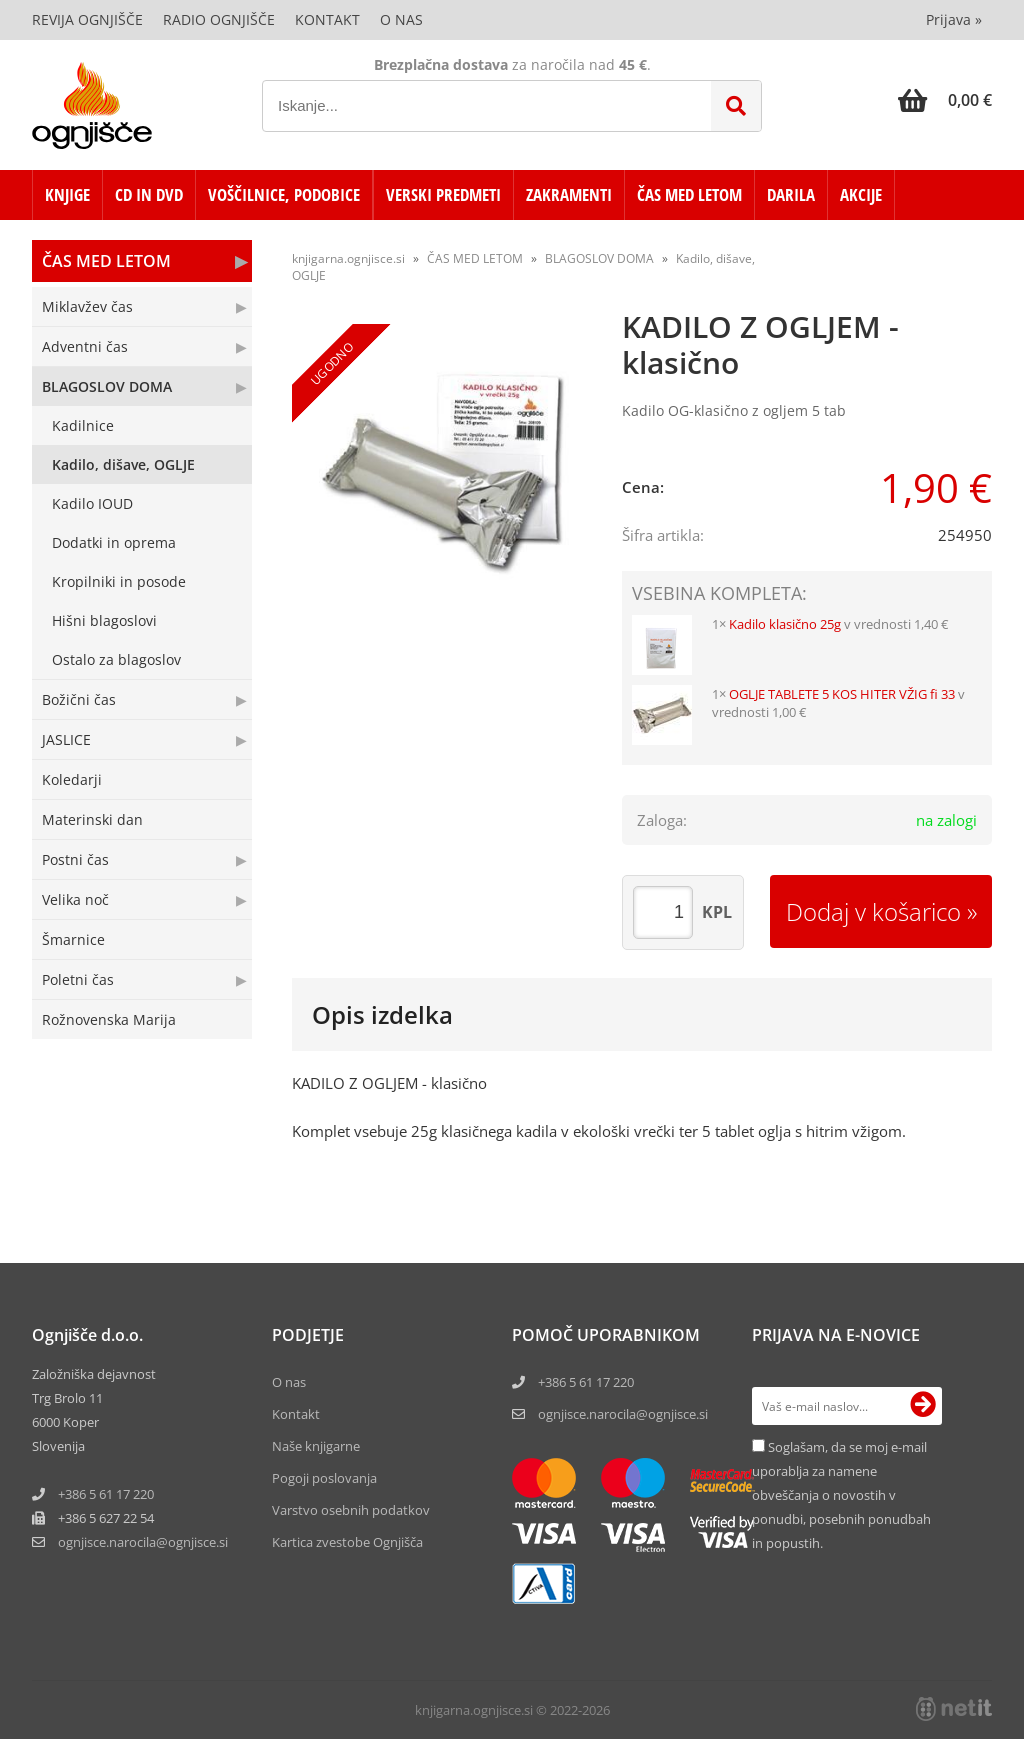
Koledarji (72, 779)
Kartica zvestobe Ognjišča (347, 1542)
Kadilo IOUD (92, 503)
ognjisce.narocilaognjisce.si (143, 1542)
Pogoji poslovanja (324, 1478)
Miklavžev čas (87, 306)
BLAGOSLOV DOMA (107, 386)
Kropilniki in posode (119, 581)
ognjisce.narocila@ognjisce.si (623, 1414)
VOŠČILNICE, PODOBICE (284, 194)
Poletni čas (78, 979)
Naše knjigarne (316, 1446)
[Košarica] (945, 100)
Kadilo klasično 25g (785, 624)
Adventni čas (85, 346)
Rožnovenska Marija (109, 1019)
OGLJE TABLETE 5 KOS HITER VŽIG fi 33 (842, 694)
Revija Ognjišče (87, 19)
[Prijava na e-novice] (923, 1406)
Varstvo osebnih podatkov (351, 1510)
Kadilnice (83, 425)
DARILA (791, 194)
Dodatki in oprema (114, 542)
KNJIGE (67, 194)
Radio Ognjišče (219, 19)
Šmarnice (73, 939)
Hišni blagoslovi (104, 620)
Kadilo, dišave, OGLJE (123, 464)
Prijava (954, 19)
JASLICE (66, 739)
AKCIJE (861, 194)
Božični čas (79, 699)
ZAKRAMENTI (569, 194)
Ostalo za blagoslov (116, 659)
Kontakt (327, 19)
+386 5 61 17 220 (106, 1494)
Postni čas (75, 859)
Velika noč (75, 899)
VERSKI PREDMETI (443, 194)
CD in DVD (149, 194)
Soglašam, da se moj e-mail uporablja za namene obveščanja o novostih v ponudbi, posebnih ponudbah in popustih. (841, 1495)
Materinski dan (92, 819)
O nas (401, 19)
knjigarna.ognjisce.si (348, 258)
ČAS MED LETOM (689, 194)
